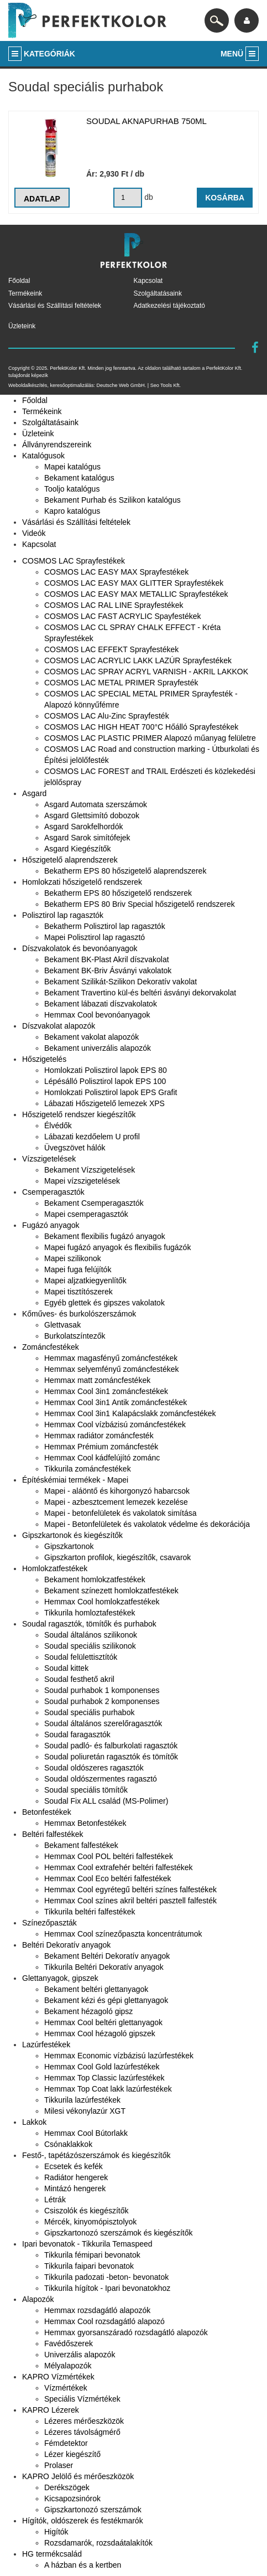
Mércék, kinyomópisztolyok (90, 2221)
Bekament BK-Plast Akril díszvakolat (106, 959)
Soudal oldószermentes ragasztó (100, 1778)
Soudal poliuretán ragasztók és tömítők (111, 1756)
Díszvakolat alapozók (58, 1025)
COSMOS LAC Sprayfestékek (73, 560)
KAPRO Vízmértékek (58, 2376)
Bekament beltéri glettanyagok (96, 1989)
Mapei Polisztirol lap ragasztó (94, 937)
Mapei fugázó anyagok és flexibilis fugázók (117, 1247)
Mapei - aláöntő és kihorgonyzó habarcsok (117, 1490)
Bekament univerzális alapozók (97, 1048)
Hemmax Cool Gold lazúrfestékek (102, 2066)
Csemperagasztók (53, 1192)
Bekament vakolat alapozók (91, 1037)
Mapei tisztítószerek (78, 1291)
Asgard (34, 793)
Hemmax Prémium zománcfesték (101, 1446)
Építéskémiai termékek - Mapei (75, 1479)
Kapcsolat (148, 281)
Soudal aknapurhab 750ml (146, 121)
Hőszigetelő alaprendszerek (70, 859)
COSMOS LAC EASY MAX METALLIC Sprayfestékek (136, 594)
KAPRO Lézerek (50, 2409)
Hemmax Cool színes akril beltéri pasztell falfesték (130, 1900)
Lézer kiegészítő (72, 2454)
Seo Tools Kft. (165, 385)
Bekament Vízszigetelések (89, 1169)
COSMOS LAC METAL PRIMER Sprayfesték (121, 682)
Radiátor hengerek (76, 2177)
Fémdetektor (66, 2443)
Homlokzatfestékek (54, 1568)
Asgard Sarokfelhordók (83, 826)
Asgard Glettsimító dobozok (91, 815)
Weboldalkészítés (27, 385)
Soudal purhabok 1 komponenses (102, 1690)
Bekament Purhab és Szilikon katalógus (112, 499)
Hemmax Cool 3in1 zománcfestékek (106, 1391)
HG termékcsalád (52, 2553)
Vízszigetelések (49, 1158)
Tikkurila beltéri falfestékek (89, 1911)
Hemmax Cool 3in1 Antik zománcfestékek (115, 1402)
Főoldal (19, 281)
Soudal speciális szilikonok (90, 1645)
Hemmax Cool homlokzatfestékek (102, 1601)
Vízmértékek (65, 2387)
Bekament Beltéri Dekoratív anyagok (107, 1956)
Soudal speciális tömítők (86, 1789)
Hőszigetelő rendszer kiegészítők (78, 1114)
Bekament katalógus (79, 477)
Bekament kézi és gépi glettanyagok (106, 2000)
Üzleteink (21, 326)
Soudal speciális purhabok (89, 1712)
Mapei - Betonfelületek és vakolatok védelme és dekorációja (147, 1524)
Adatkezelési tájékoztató (169, 305)
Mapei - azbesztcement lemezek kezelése (116, 1502)
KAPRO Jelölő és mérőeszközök (78, 2476)
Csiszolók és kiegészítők (86, 2210)
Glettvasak (62, 1324)
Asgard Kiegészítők (77, 848)
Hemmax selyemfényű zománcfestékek (111, 1369)
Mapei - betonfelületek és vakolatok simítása (120, 1513)
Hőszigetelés (44, 1059)
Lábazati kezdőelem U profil (92, 1136)
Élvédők (58, 1125)
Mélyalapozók (68, 2365)
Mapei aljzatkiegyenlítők (85, 1280)
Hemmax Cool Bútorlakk (86, 2133)
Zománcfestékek (50, 1347)
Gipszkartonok (68, 1546)
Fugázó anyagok (51, 1225)
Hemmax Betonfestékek (85, 1823)
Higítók (56, 2531)
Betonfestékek (46, 1812)
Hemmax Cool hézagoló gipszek (99, 2033)
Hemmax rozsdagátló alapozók (97, 2310)
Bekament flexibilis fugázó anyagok (104, 1236)
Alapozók (38, 2299)
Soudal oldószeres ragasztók (94, 1767)
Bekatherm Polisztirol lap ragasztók (104, 926)
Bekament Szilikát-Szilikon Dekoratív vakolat (120, 981)
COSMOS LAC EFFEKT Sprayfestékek (111, 649)
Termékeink (25, 293)
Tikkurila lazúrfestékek (82, 2099)
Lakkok (34, 2122)
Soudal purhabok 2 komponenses (102, 1701)
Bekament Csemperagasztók (94, 1203)
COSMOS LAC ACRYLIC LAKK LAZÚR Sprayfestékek (138, 660)
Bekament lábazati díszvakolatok (100, 1003)
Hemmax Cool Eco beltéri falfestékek (107, 1878)
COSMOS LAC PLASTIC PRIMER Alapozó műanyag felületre (150, 738)
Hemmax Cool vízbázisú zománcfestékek (115, 1424)
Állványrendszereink (56, 444)
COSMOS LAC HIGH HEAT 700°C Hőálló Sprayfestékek (141, 726)
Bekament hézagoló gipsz (88, 2011)
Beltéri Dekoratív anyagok (66, 1944)
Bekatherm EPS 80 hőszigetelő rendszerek (118, 893)
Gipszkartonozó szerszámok (93, 2509)
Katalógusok (43, 455)
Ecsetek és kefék (73, 2166)
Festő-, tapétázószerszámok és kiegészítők (96, 2155)
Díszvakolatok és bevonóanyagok (80, 948)
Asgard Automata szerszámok (95, 804)
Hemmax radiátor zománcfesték (99, 1435)
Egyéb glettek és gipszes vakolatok (104, 1302)
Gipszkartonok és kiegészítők (72, 1535)
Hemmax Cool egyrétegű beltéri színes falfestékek (130, 1889)
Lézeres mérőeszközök (84, 2421)
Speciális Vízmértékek (82, 2398)
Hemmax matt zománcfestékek (97, 1380)
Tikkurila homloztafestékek (89, 1612)
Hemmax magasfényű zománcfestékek (110, 1358)
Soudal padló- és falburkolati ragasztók (110, 1745)
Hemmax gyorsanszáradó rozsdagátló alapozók (126, 2332)
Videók (34, 533)
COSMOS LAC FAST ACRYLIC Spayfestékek (122, 616)
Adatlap (42, 198)
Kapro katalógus (72, 511)
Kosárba (224, 197)
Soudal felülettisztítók (80, 1657)
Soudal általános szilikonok (90, 1634)
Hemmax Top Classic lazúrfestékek (104, 2077)
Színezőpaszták (49, 1922)
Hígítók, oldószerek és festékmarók (82, 2520)
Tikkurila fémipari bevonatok (92, 2254)
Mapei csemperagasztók (86, 1214)
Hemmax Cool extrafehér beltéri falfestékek (118, 1867)
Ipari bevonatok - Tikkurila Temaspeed (87, 2243)
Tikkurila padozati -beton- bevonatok (106, 2277)
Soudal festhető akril (79, 1679)
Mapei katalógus (72, 466)
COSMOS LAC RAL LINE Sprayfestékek (114, 605)
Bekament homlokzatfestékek (94, 1579)
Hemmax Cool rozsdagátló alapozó (104, 2321)
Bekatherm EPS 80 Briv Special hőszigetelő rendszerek (139, 904)
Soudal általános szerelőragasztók (103, 1723)
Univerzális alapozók (79, 2354)
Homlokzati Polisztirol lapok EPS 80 (105, 1070)
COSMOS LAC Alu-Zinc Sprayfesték (106, 715)
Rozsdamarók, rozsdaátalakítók (98, 2542)
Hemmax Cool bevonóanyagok (97, 1014)
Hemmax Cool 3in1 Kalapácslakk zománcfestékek (130, 1413)
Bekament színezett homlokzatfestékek (111, 1590)
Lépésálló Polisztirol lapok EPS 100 (105, 1081)
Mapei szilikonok (72, 1258)
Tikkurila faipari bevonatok (89, 2266)
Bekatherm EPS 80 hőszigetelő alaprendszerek (125, 870)
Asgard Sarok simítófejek (87, 837)
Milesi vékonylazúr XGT (84, 2111)
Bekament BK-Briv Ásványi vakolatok (107, 970)
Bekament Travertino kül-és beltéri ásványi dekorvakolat (140, 992)
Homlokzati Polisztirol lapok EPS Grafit (110, 1092)
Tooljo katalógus (72, 488)
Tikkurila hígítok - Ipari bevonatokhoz (107, 2288)
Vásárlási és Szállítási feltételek (54, 305)
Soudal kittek (66, 1668)
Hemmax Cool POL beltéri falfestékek (108, 1856)
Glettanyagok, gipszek (60, 1978)
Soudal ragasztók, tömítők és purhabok (89, 1623)
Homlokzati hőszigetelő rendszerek (82, 881)
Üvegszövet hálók (75, 1147)
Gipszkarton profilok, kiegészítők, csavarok (117, 1557)
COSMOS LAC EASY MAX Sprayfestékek (116, 571)
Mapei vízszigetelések (82, 1180)
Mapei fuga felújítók (77, 1269)
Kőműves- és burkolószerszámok (79, 1313)
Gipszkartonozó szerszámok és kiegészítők (118, 2232)
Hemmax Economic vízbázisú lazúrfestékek (118, 2055)
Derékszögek (67, 2487)
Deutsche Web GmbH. (121, 385)
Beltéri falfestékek (52, 1834)
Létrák (55, 2199)
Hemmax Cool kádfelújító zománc (102, 1457)
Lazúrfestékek (46, 2044)
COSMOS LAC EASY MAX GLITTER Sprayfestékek (133, 583)
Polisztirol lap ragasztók (62, 915)
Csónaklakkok (68, 2144)
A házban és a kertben (82, 2564)
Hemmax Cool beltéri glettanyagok (103, 2022)
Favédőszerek (68, 2343)
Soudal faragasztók (77, 1734)
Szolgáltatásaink (158, 293)
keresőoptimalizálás (71, 385)
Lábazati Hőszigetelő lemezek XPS (104, 1103)
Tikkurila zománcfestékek (87, 1468)
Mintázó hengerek (75, 2188)
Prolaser (58, 2465)
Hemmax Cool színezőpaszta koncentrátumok (123, 1933)
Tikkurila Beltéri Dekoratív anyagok (104, 1967)
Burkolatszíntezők (75, 1335)
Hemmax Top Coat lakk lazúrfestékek (108, 2088)
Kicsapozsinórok (72, 2498)
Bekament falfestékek (81, 1845)
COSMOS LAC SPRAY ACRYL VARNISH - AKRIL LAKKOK (146, 671)
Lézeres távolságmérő (82, 2432)
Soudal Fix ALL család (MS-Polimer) (106, 1801)
